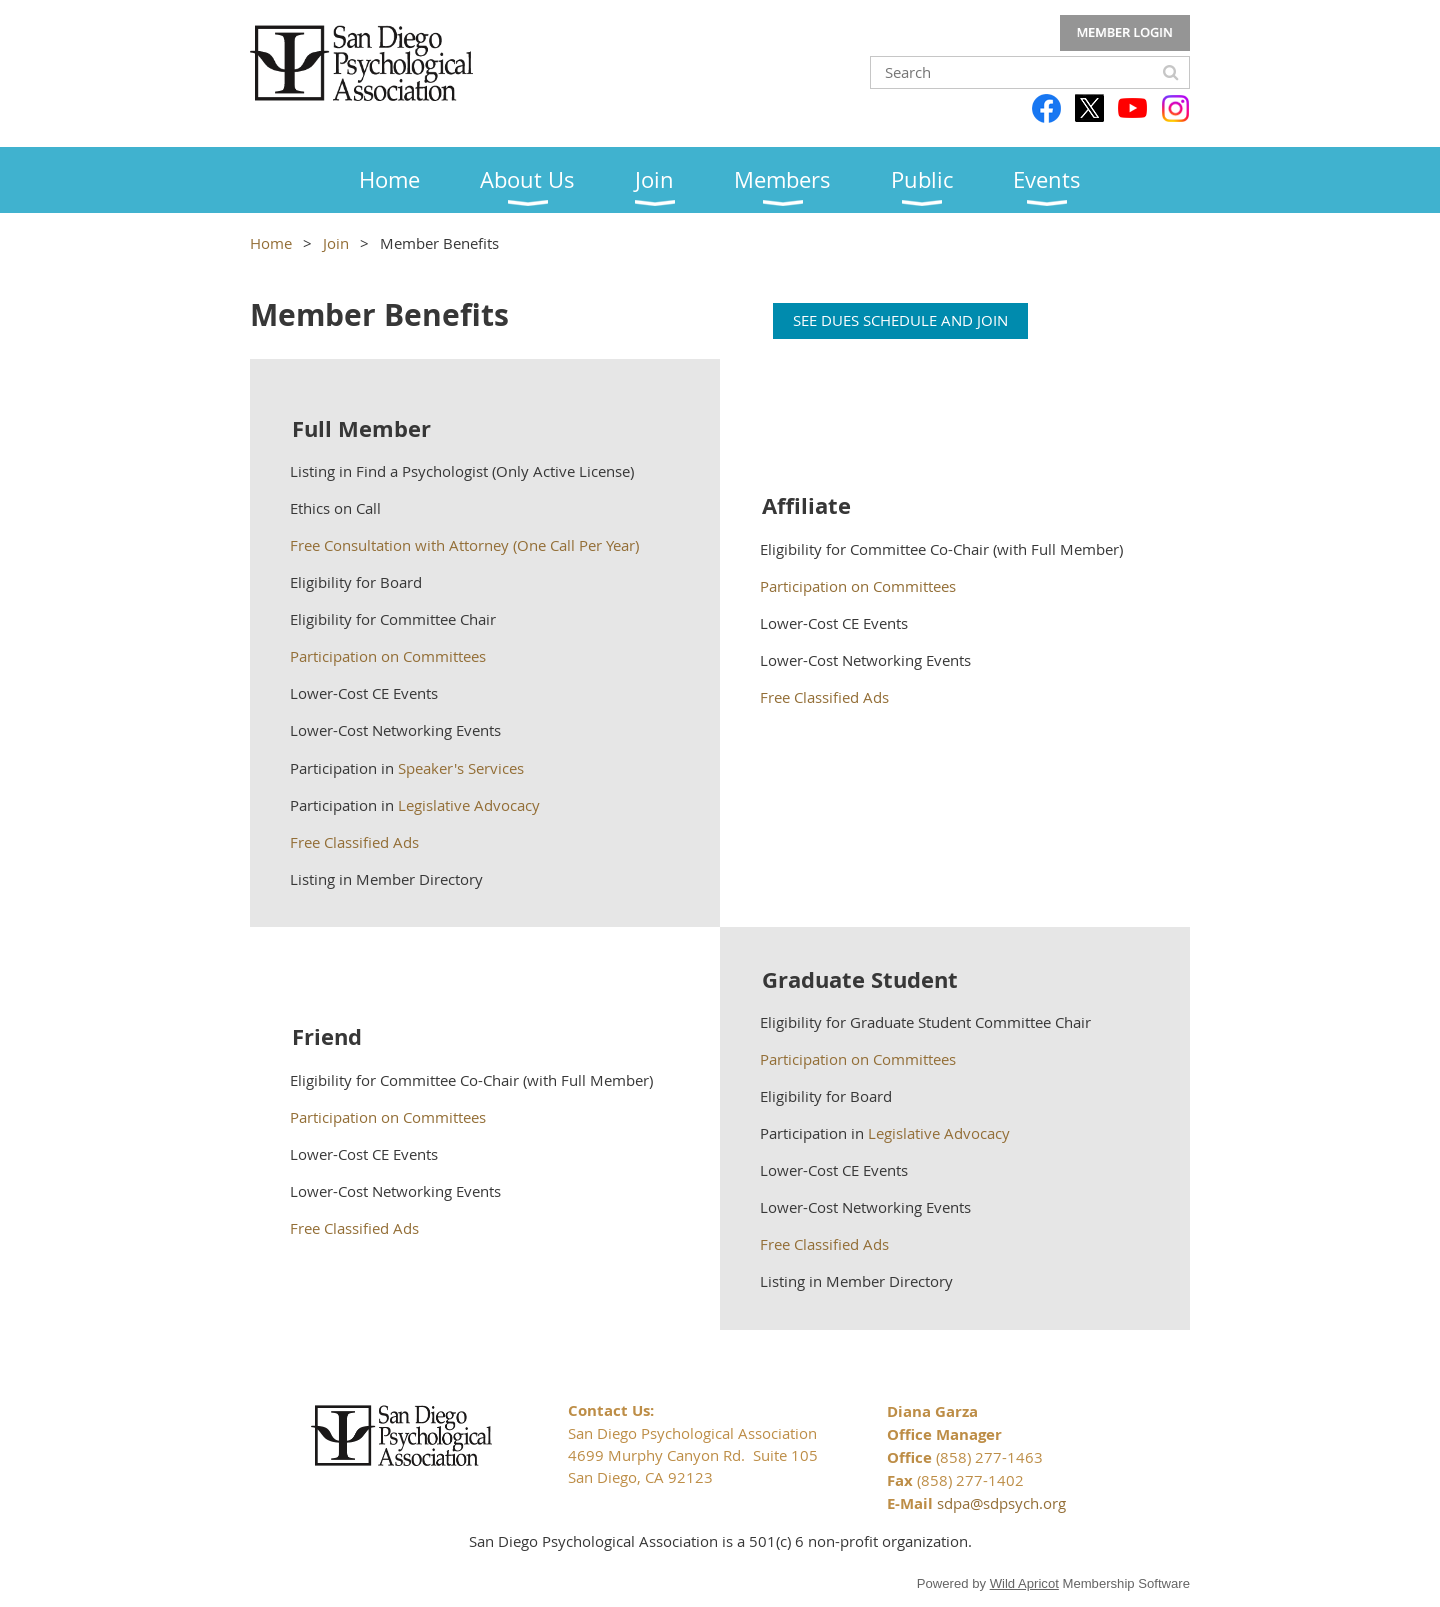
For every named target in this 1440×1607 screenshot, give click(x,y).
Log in (1125, 33)
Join (336, 243)
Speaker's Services (461, 768)
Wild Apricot (1024, 1583)
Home (271, 243)
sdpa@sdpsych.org (1001, 1503)
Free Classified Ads (354, 842)
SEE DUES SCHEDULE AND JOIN (900, 320)
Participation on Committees (390, 656)
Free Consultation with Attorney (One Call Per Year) (464, 545)
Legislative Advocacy (469, 805)
